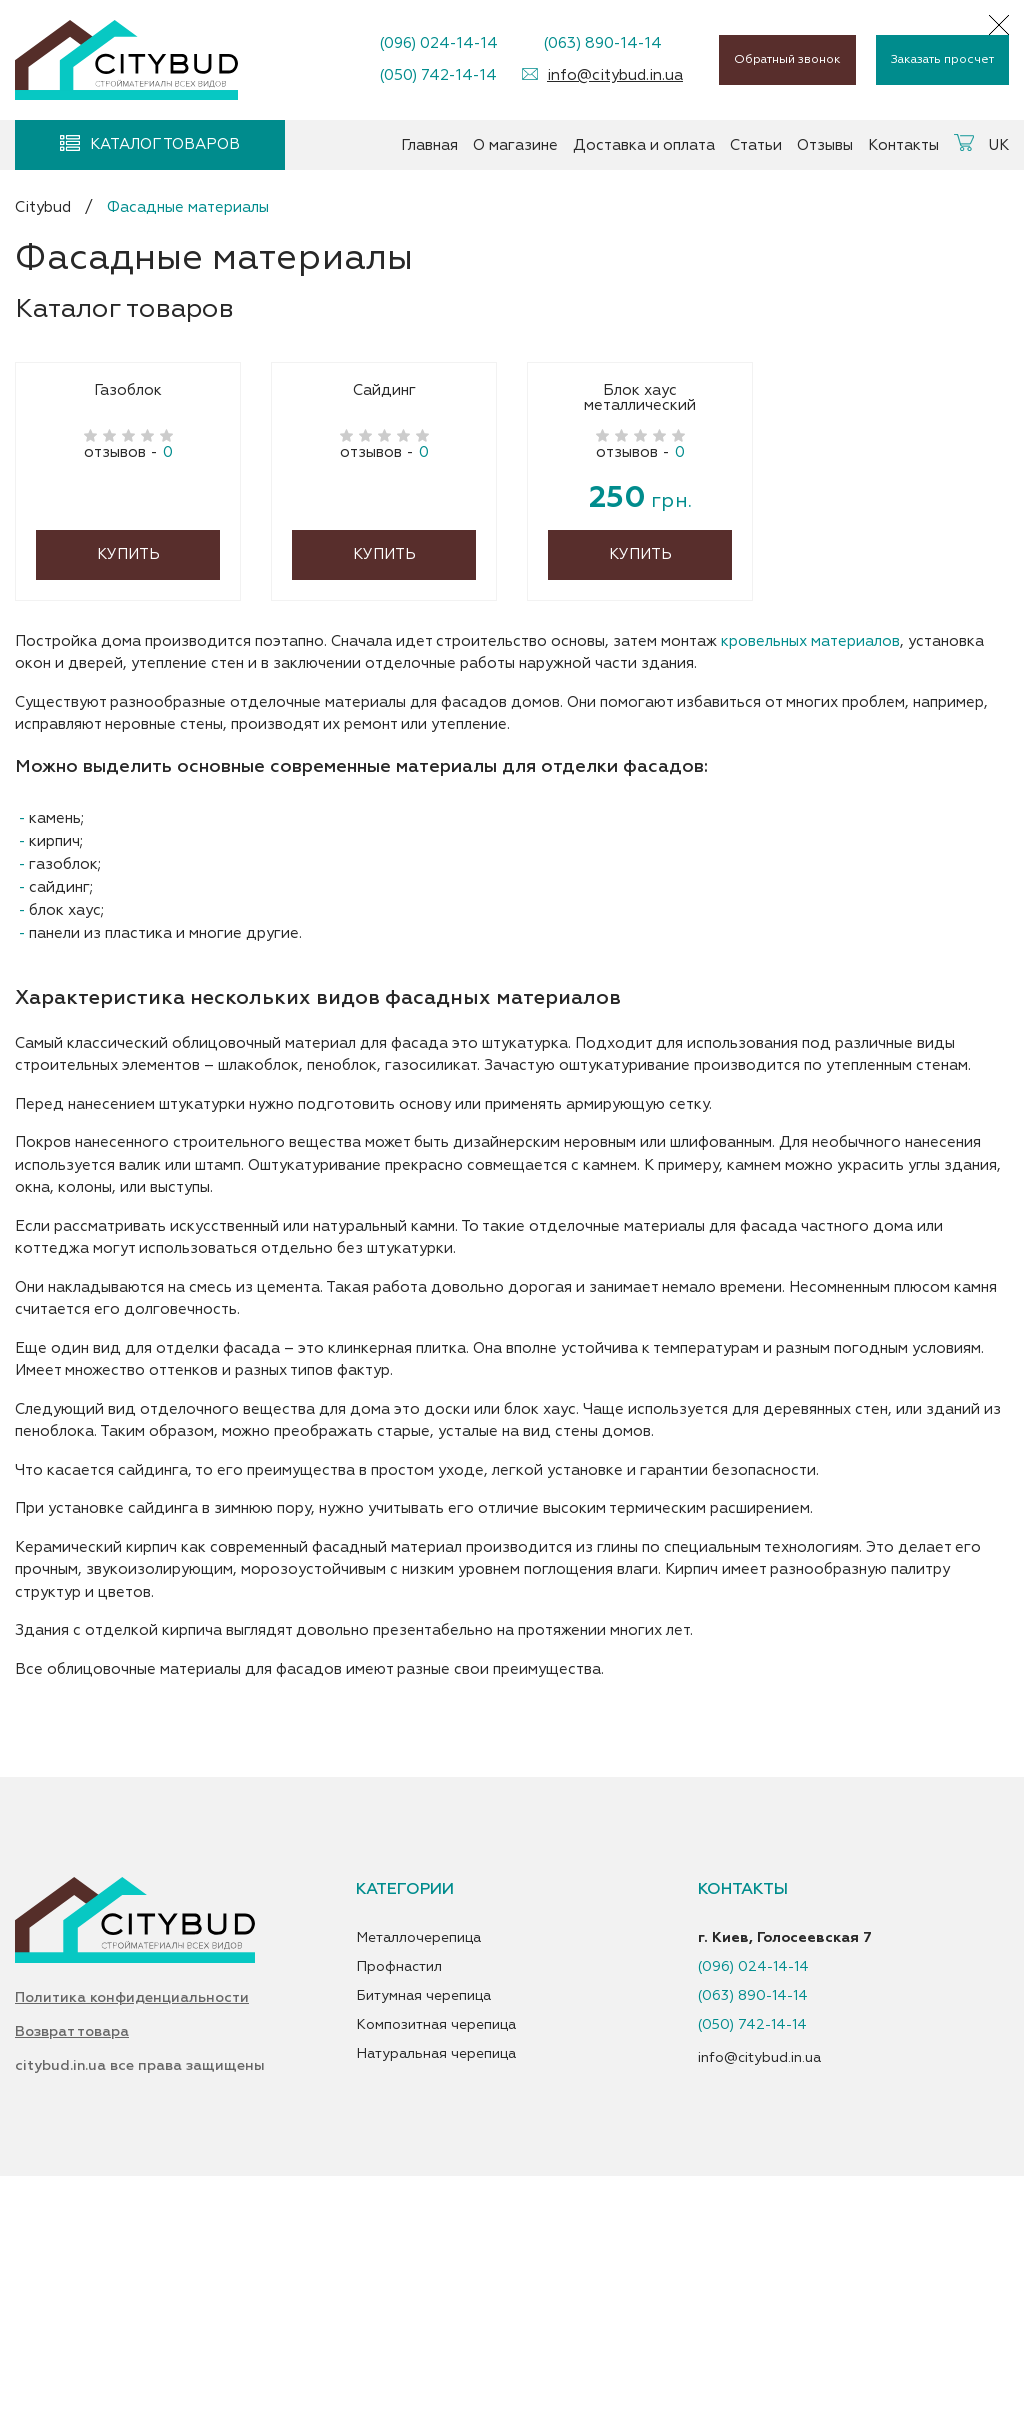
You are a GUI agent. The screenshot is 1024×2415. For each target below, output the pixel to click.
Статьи (756, 145)
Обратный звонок (787, 59)
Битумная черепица (423, 2218)
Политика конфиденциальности (132, 2230)
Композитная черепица (436, 2247)
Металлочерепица (418, 2160)
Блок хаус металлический (640, 621)
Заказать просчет (942, 59)
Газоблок (128, 613)
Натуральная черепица (436, 2276)
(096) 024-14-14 (438, 43)
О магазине (515, 145)
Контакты (903, 145)
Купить (128, 776)
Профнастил (399, 2189)
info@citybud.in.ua (615, 75)
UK (999, 145)
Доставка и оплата (644, 145)
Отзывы (825, 145)
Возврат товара (72, 2274)
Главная (429, 145)
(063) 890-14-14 (602, 43)
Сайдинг (384, 613)
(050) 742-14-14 (438, 75)
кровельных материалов (810, 863)
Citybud (43, 207)
